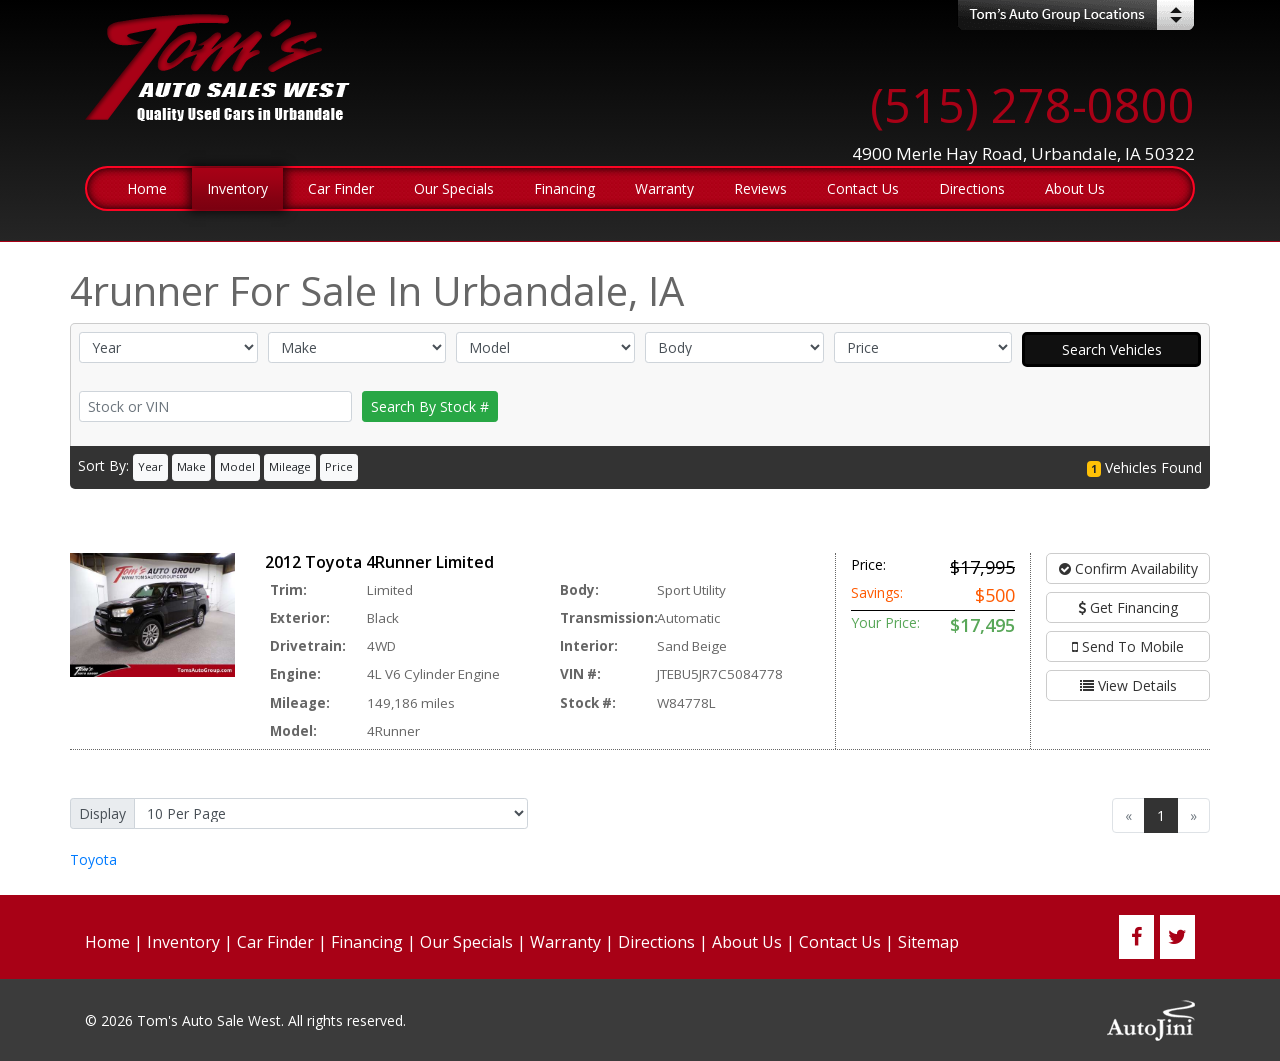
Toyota (93, 859)
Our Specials (466, 942)
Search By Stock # (430, 406)
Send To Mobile (1128, 646)
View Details (1128, 685)
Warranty (565, 942)
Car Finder (275, 942)
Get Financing (1128, 607)
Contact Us (840, 942)
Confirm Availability (1128, 568)
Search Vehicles (1112, 349)
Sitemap (928, 942)
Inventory (183, 942)
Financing (367, 942)
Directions (656, 942)
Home (107, 942)
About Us (747, 942)
